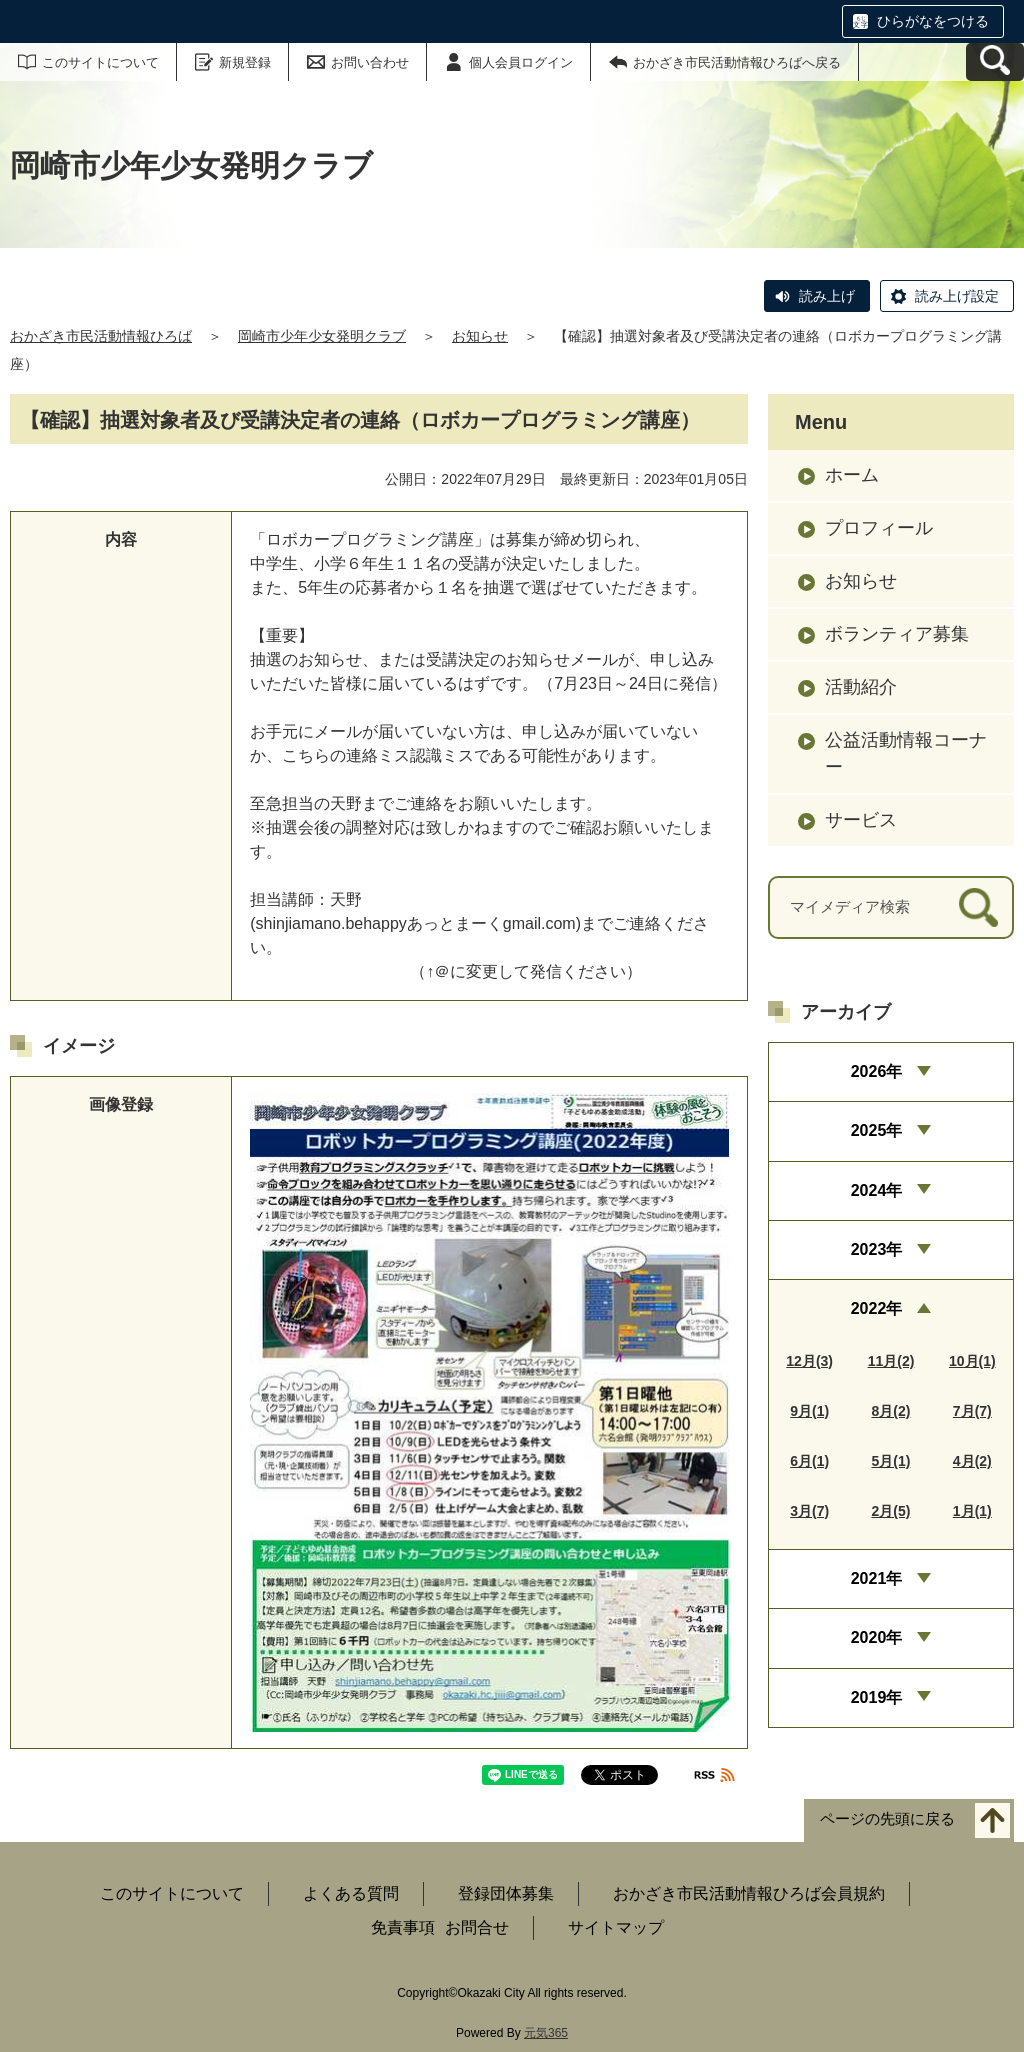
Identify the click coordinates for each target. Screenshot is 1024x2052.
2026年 (877, 1071)
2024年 (877, 1190)
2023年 (877, 1249)
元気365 (546, 2033)
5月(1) (891, 1461)
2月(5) (891, 1511)
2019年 (877, 1697)
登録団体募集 (506, 1893)
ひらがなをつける (933, 21)
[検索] (978, 907)
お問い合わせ (370, 62)
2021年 (877, 1578)
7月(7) (972, 1411)
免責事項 (403, 1927)
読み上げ (827, 296)
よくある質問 (351, 1893)
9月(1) (809, 1411)
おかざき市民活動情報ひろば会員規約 (749, 1893)
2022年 (877, 1308)
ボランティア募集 (897, 634)
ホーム (852, 475)
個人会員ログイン (521, 62)
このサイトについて (100, 62)
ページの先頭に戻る (887, 1818)
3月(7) (809, 1511)
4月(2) (972, 1461)
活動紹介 (861, 687)
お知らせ (480, 336)
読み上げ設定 (957, 296)
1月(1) (972, 1511)
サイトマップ (616, 1927)
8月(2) (891, 1411)
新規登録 (245, 62)
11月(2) (891, 1361)
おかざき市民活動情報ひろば (101, 336)
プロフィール (879, 528)
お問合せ (477, 1927)
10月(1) (972, 1361)
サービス (861, 820)
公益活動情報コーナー (906, 753)
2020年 (877, 1637)
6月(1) (809, 1461)
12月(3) (809, 1361)
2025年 (877, 1130)
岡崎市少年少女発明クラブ (322, 336)
